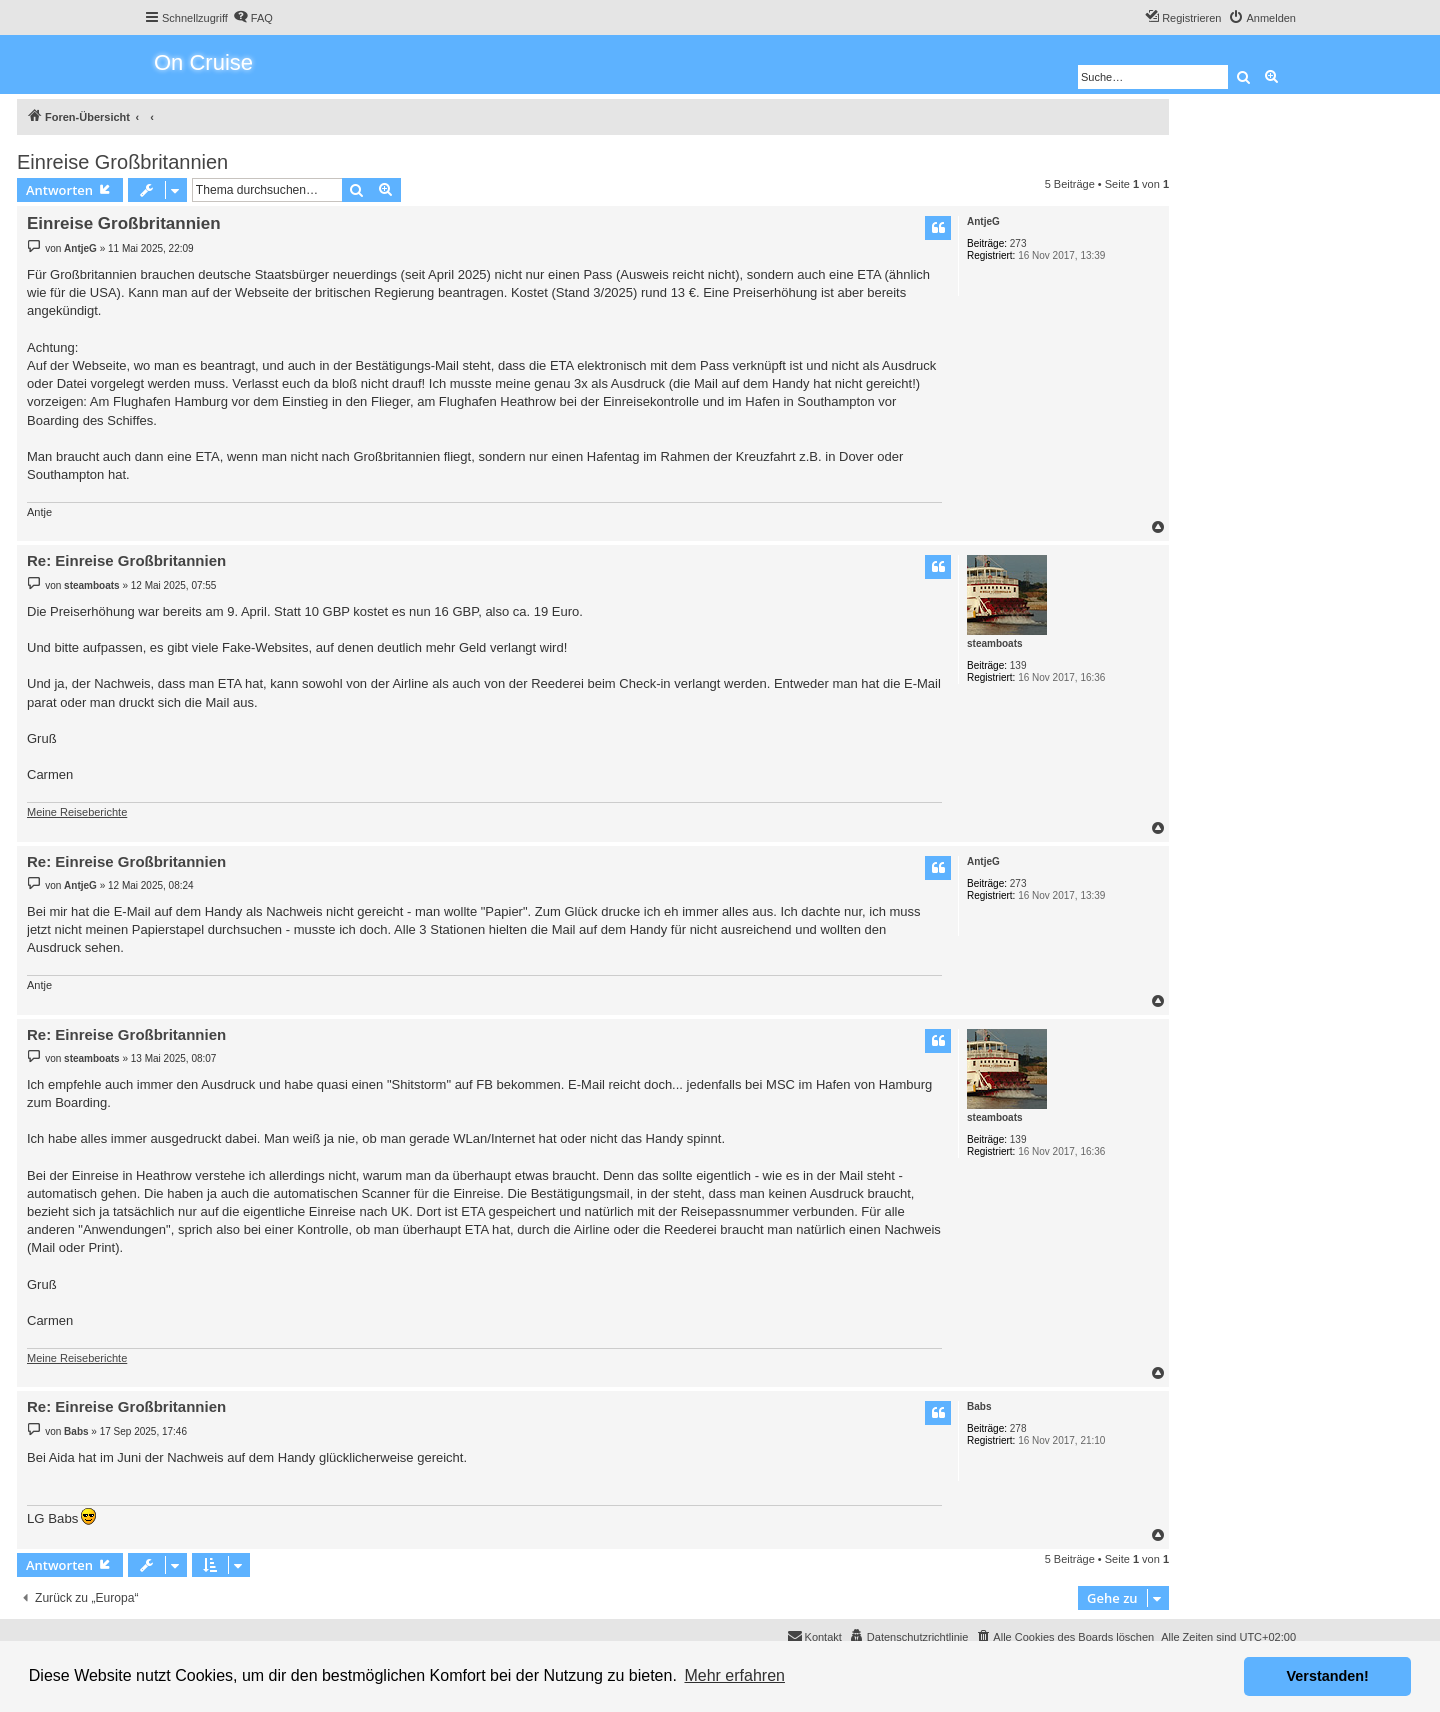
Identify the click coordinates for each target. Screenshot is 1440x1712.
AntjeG (983, 221)
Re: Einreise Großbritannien (126, 560)
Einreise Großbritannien (122, 162)
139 (1018, 665)
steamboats (995, 643)
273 (1018, 243)
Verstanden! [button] (1328, 1676)
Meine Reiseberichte (77, 812)
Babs (979, 1406)
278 (1018, 1428)
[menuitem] (253, 18)
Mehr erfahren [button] (734, 1675)
